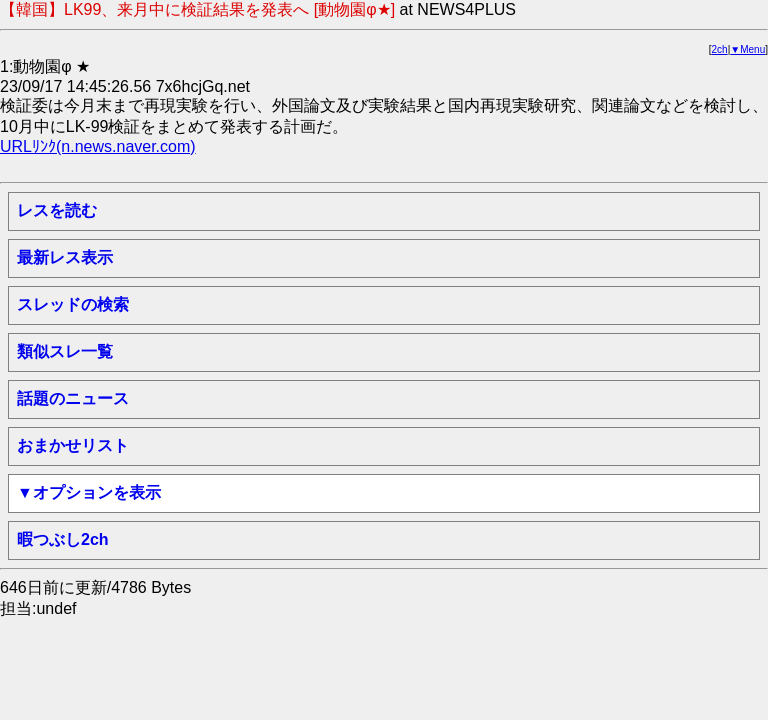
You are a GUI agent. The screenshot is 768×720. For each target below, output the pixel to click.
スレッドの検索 (73, 304)
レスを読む (57, 210)
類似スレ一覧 (65, 351)
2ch (720, 49)
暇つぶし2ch (63, 539)
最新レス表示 (65, 257)
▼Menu (747, 49)
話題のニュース (73, 398)
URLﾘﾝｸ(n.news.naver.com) (98, 146)
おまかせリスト (73, 445)
